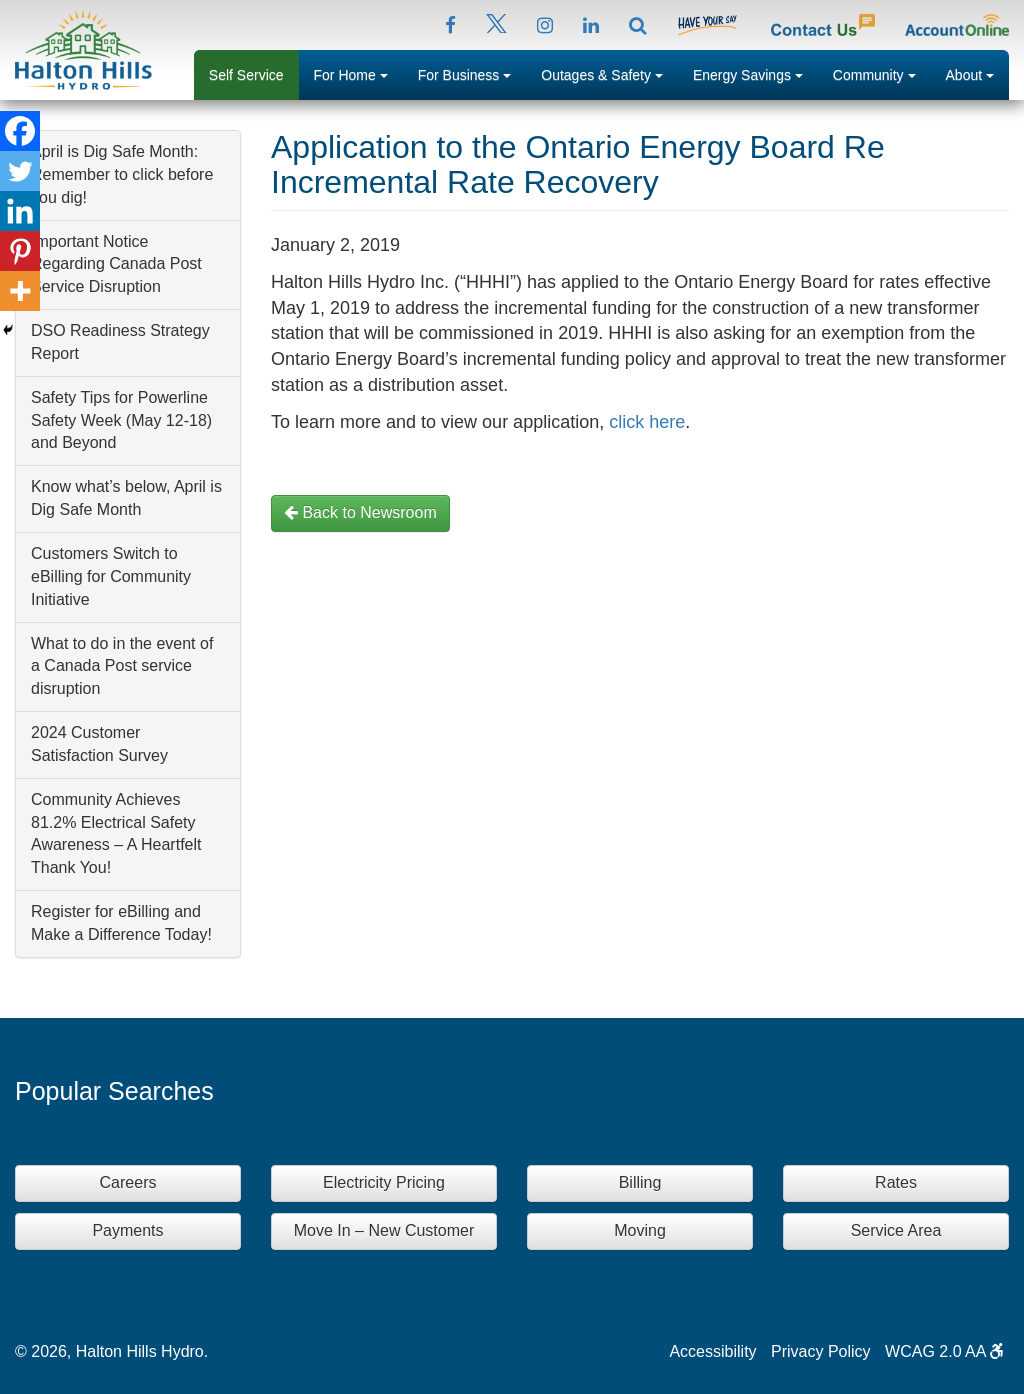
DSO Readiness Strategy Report (120, 342)
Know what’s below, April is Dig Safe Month (126, 498)
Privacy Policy (821, 1351)
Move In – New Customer (384, 1230)
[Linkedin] (20, 211)
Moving (640, 1230)
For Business (472, 73)
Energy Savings (755, 73)
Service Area (896, 1230)
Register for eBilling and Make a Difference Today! (121, 923)
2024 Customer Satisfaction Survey (99, 744)
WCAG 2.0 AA (944, 1351)
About (977, 73)
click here (647, 422)
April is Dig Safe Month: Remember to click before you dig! (122, 174)
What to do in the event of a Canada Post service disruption (122, 666)
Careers (128, 1182)
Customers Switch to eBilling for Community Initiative (111, 576)
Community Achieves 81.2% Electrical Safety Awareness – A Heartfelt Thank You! (116, 834)
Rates (896, 1182)
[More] (20, 291)
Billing (640, 1182)
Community (882, 73)
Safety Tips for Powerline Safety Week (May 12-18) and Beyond (121, 420)
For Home (358, 73)
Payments (127, 1230)
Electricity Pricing (384, 1182)
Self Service (246, 75)
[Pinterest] (20, 251)
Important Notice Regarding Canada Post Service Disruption (116, 264)
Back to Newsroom (360, 512)
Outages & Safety (609, 73)
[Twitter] (20, 171)
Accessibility (712, 1351)
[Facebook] (20, 131)
